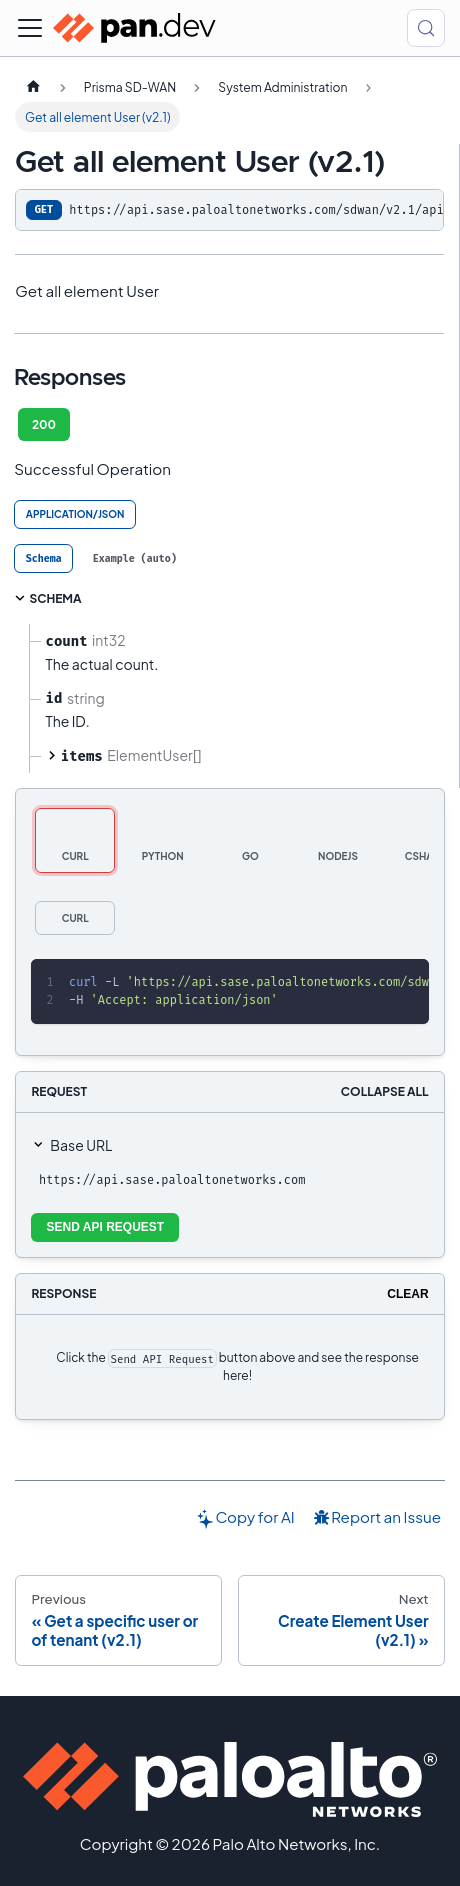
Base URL (81, 1145)
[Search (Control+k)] (426, 28)
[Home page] (33, 87)
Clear (407, 1294)
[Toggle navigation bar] (30, 28)
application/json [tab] (75, 514)
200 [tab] (44, 424)
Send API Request (106, 1227)
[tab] (43, 558)
